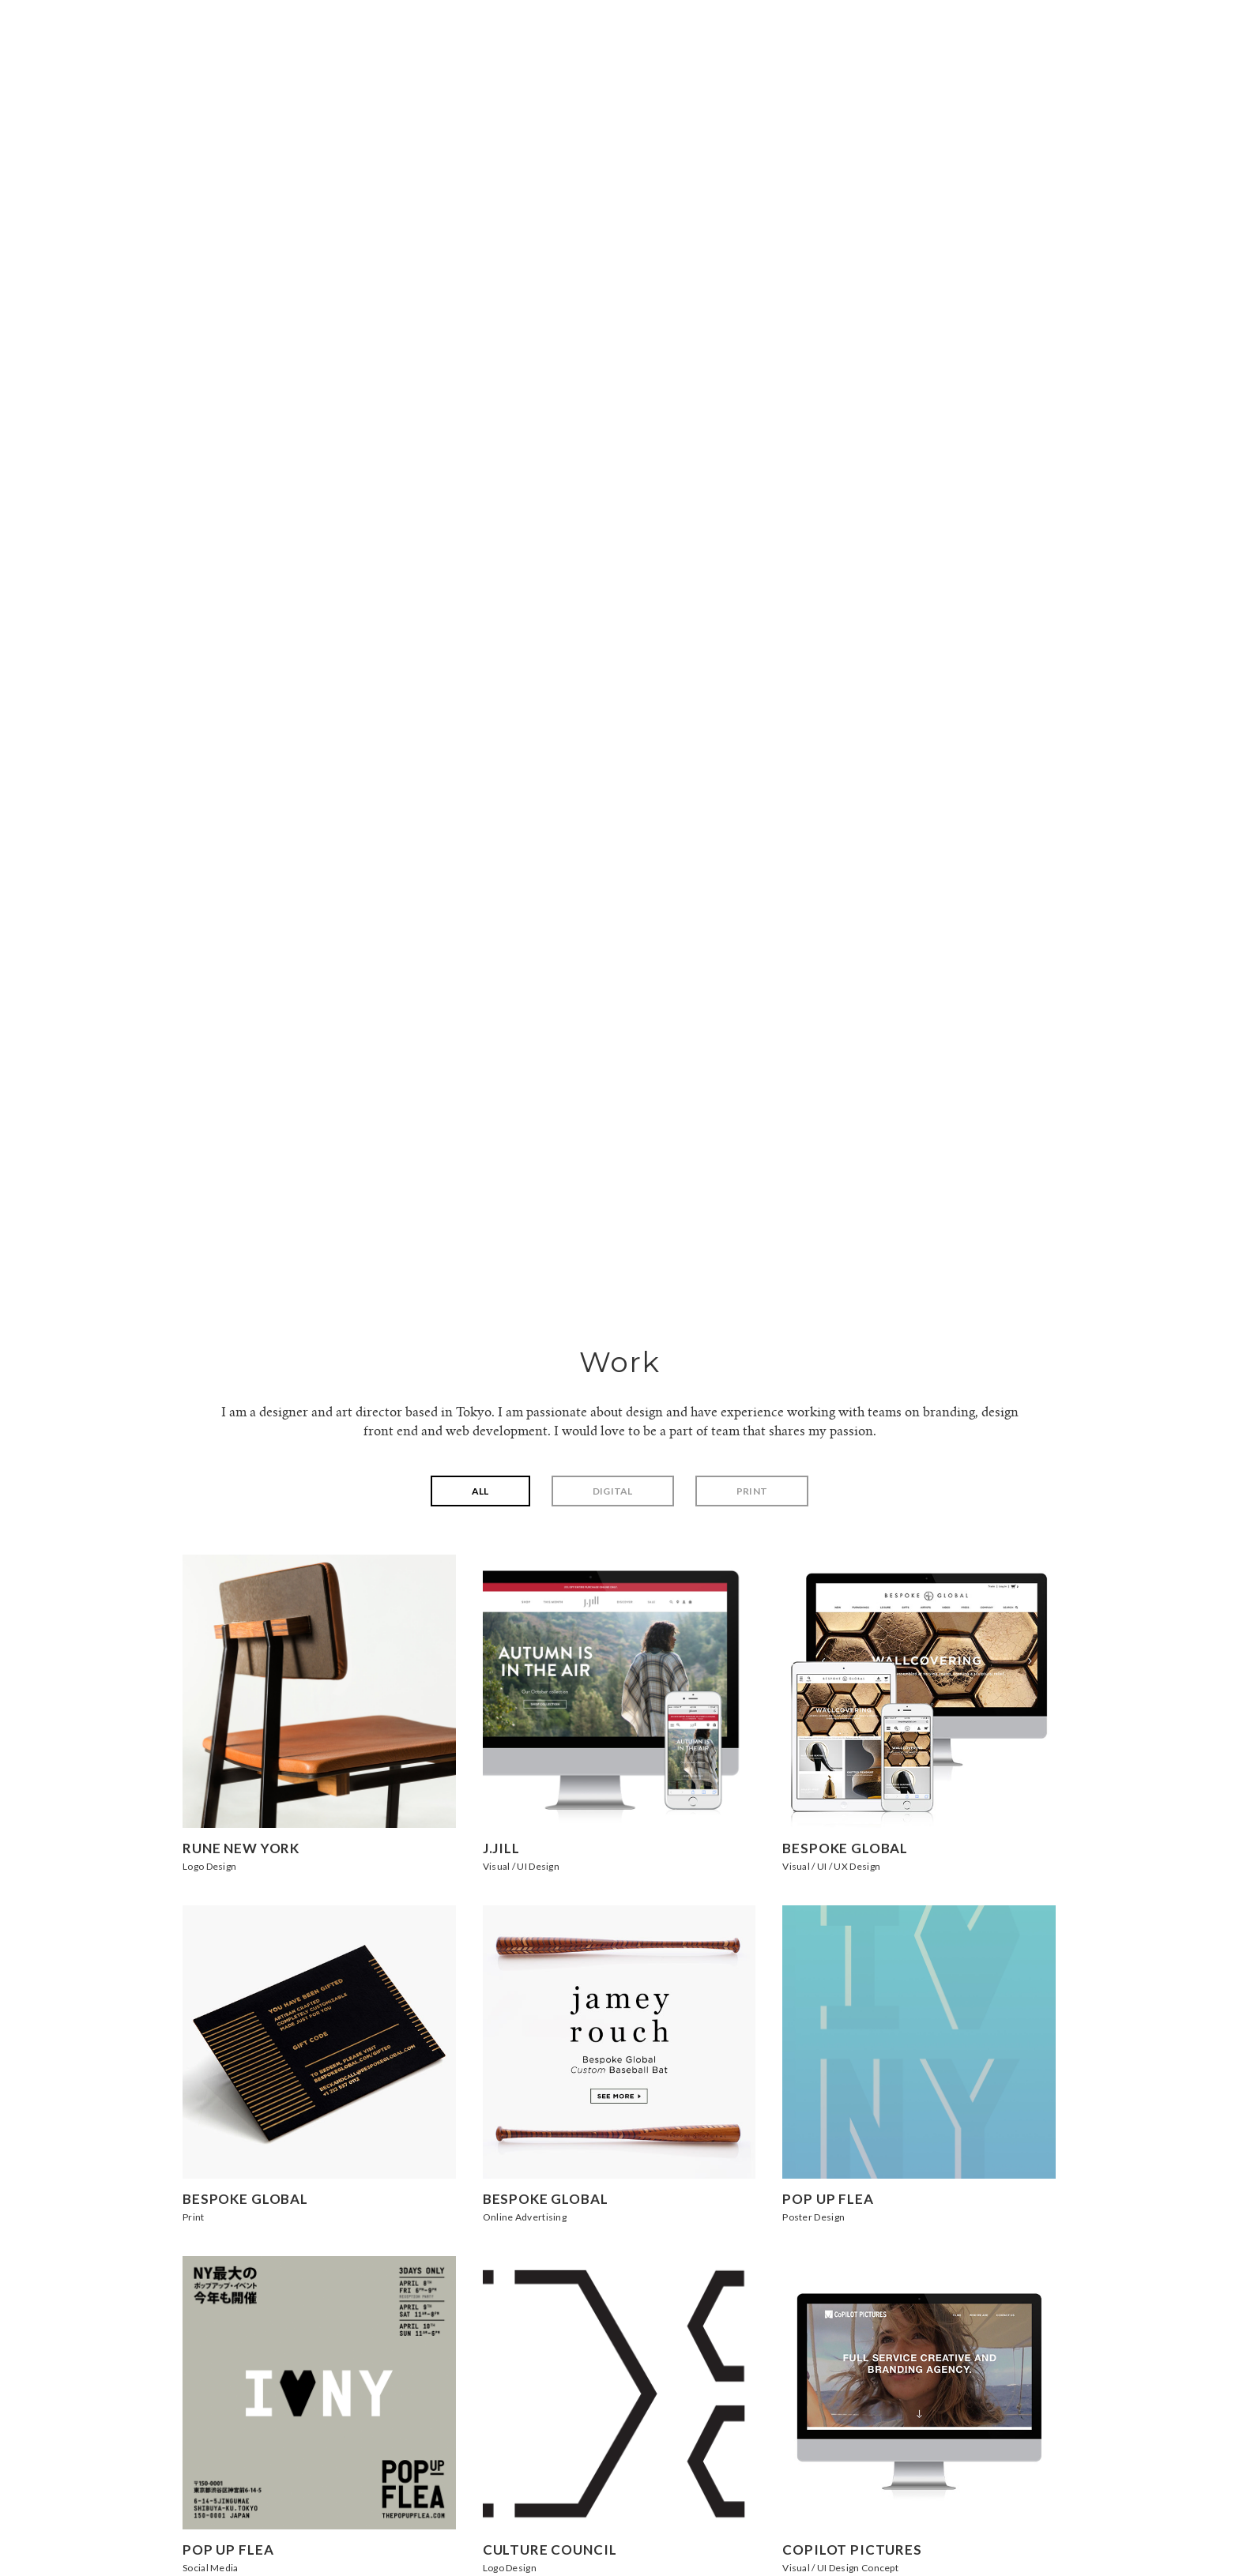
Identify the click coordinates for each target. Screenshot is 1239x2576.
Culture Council (550, 2549)
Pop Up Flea (827, 2199)
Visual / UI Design (521, 1866)
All (480, 1491)
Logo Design (209, 1866)
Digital (613, 1491)
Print (752, 1491)
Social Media (211, 2568)
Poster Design (813, 2217)
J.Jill (501, 1848)
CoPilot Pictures (852, 2549)
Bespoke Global (845, 1848)
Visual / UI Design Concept (840, 2568)
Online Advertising (525, 2217)
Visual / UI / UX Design (831, 1866)
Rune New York (241, 1848)
